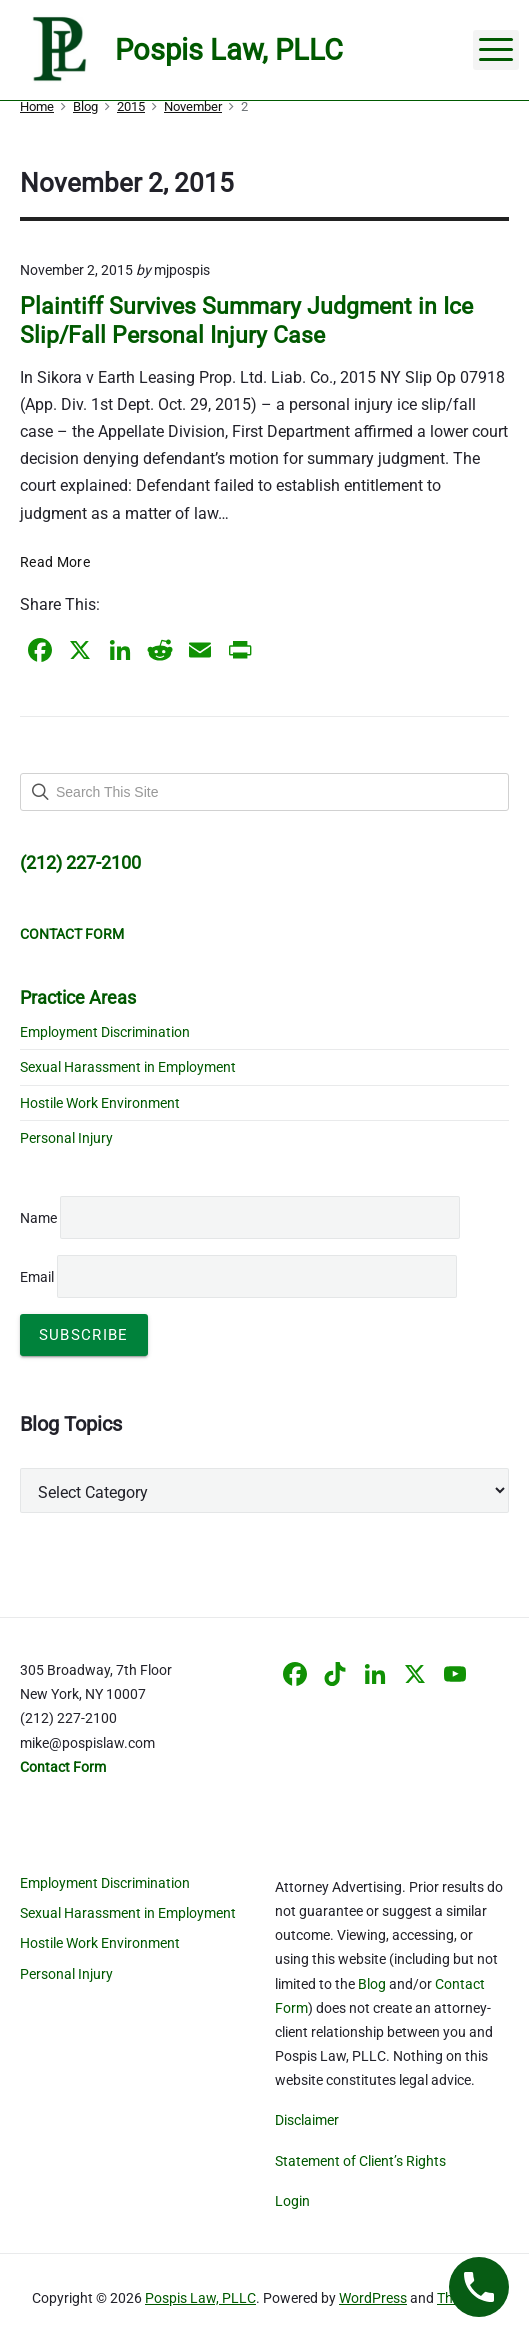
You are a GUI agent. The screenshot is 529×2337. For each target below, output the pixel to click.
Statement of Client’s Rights (360, 2161)
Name (38, 1218)
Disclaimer (307, 2120)
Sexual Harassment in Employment (128, 1067)
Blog (372, 1984)
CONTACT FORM (72, 934)
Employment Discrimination (105, 1032)
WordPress (373, 2298)
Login (292, 2201)
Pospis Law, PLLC (200, 2298)
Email (238, 1277)
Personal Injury (66, 1138)
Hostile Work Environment (100, 1103)
